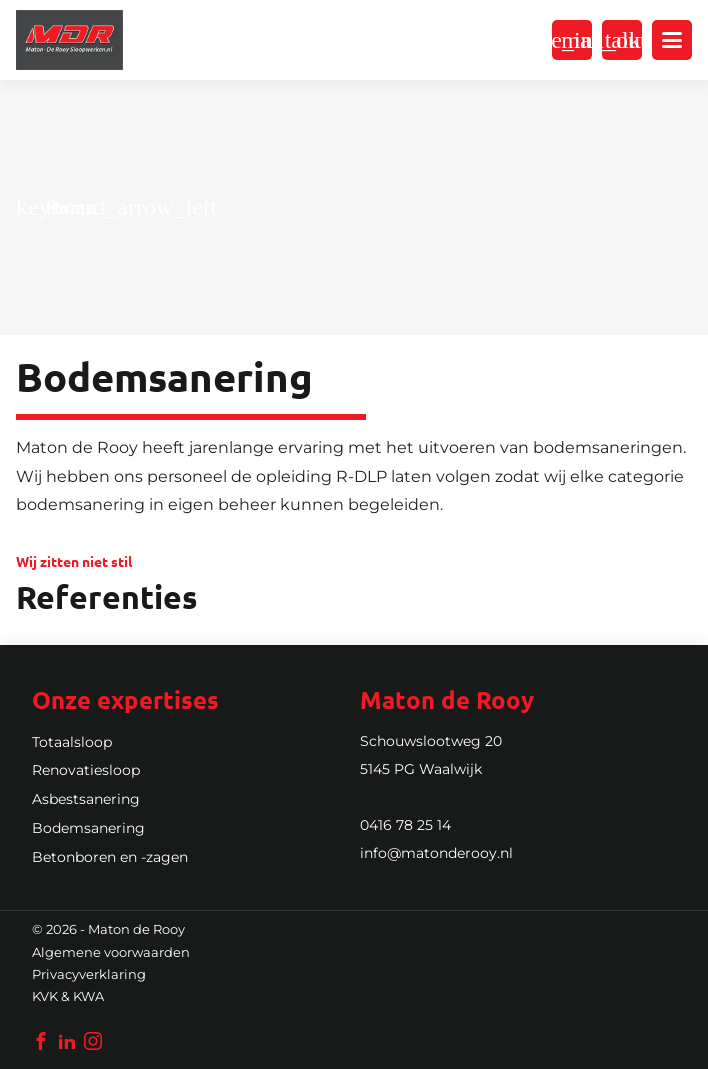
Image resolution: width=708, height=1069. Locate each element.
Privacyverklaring (89, 974)
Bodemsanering (88, 828)
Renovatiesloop (86, 770)
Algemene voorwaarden (111, 952)
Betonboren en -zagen (110, 857)
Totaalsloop (72, 742)
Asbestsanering (86, 799)
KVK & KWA (68, 996)
